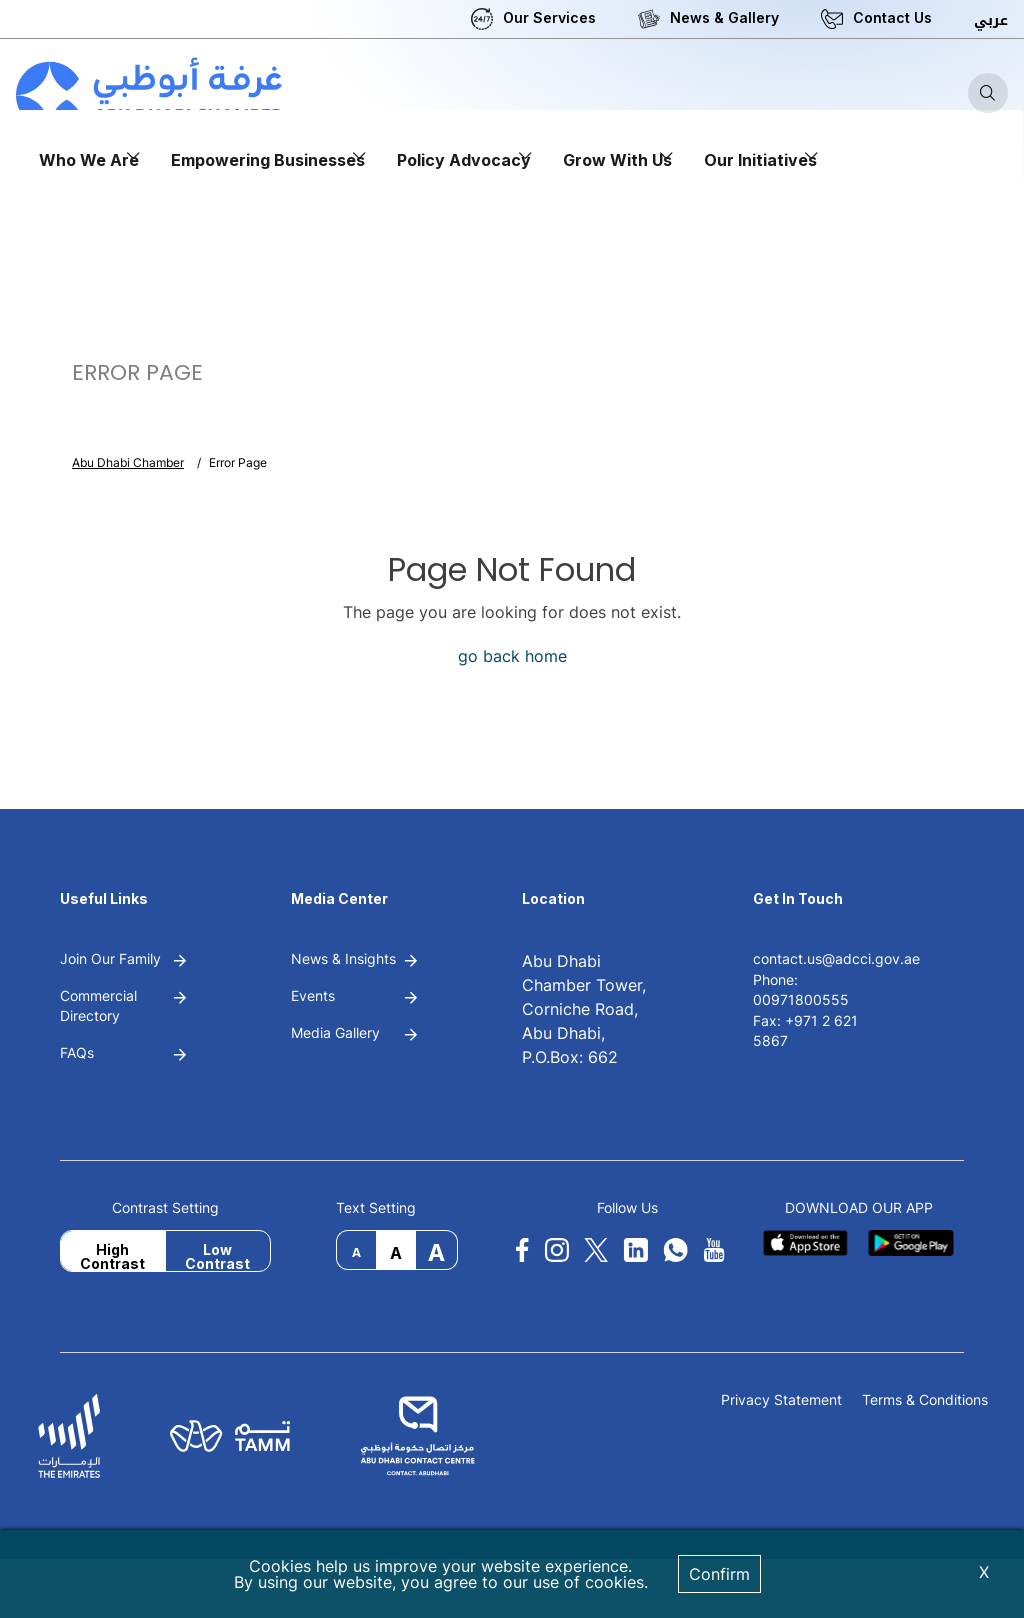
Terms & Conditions (925, 1400)
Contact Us (892, 17)
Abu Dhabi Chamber (128, 462)
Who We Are (89, 160)
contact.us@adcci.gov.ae (836, 958)
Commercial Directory (98, 1005)
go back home (512, 656)
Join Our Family (110, 958)
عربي (991, 20)
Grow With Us (617, 160)
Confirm (719, 1574)
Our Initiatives (760, 160)
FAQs (77, 1052)
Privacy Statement (781, 1400)
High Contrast (112, 1256)
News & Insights (343, 958)
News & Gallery (724, 17)
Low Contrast (217, 1256)
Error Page (238, 462)
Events (313, 995)
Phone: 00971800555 (801, 989)
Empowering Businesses (268, 160)
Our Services (549, 17)
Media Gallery (335, 1032)
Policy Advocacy (464, 160)
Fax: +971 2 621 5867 (805, 1030)
